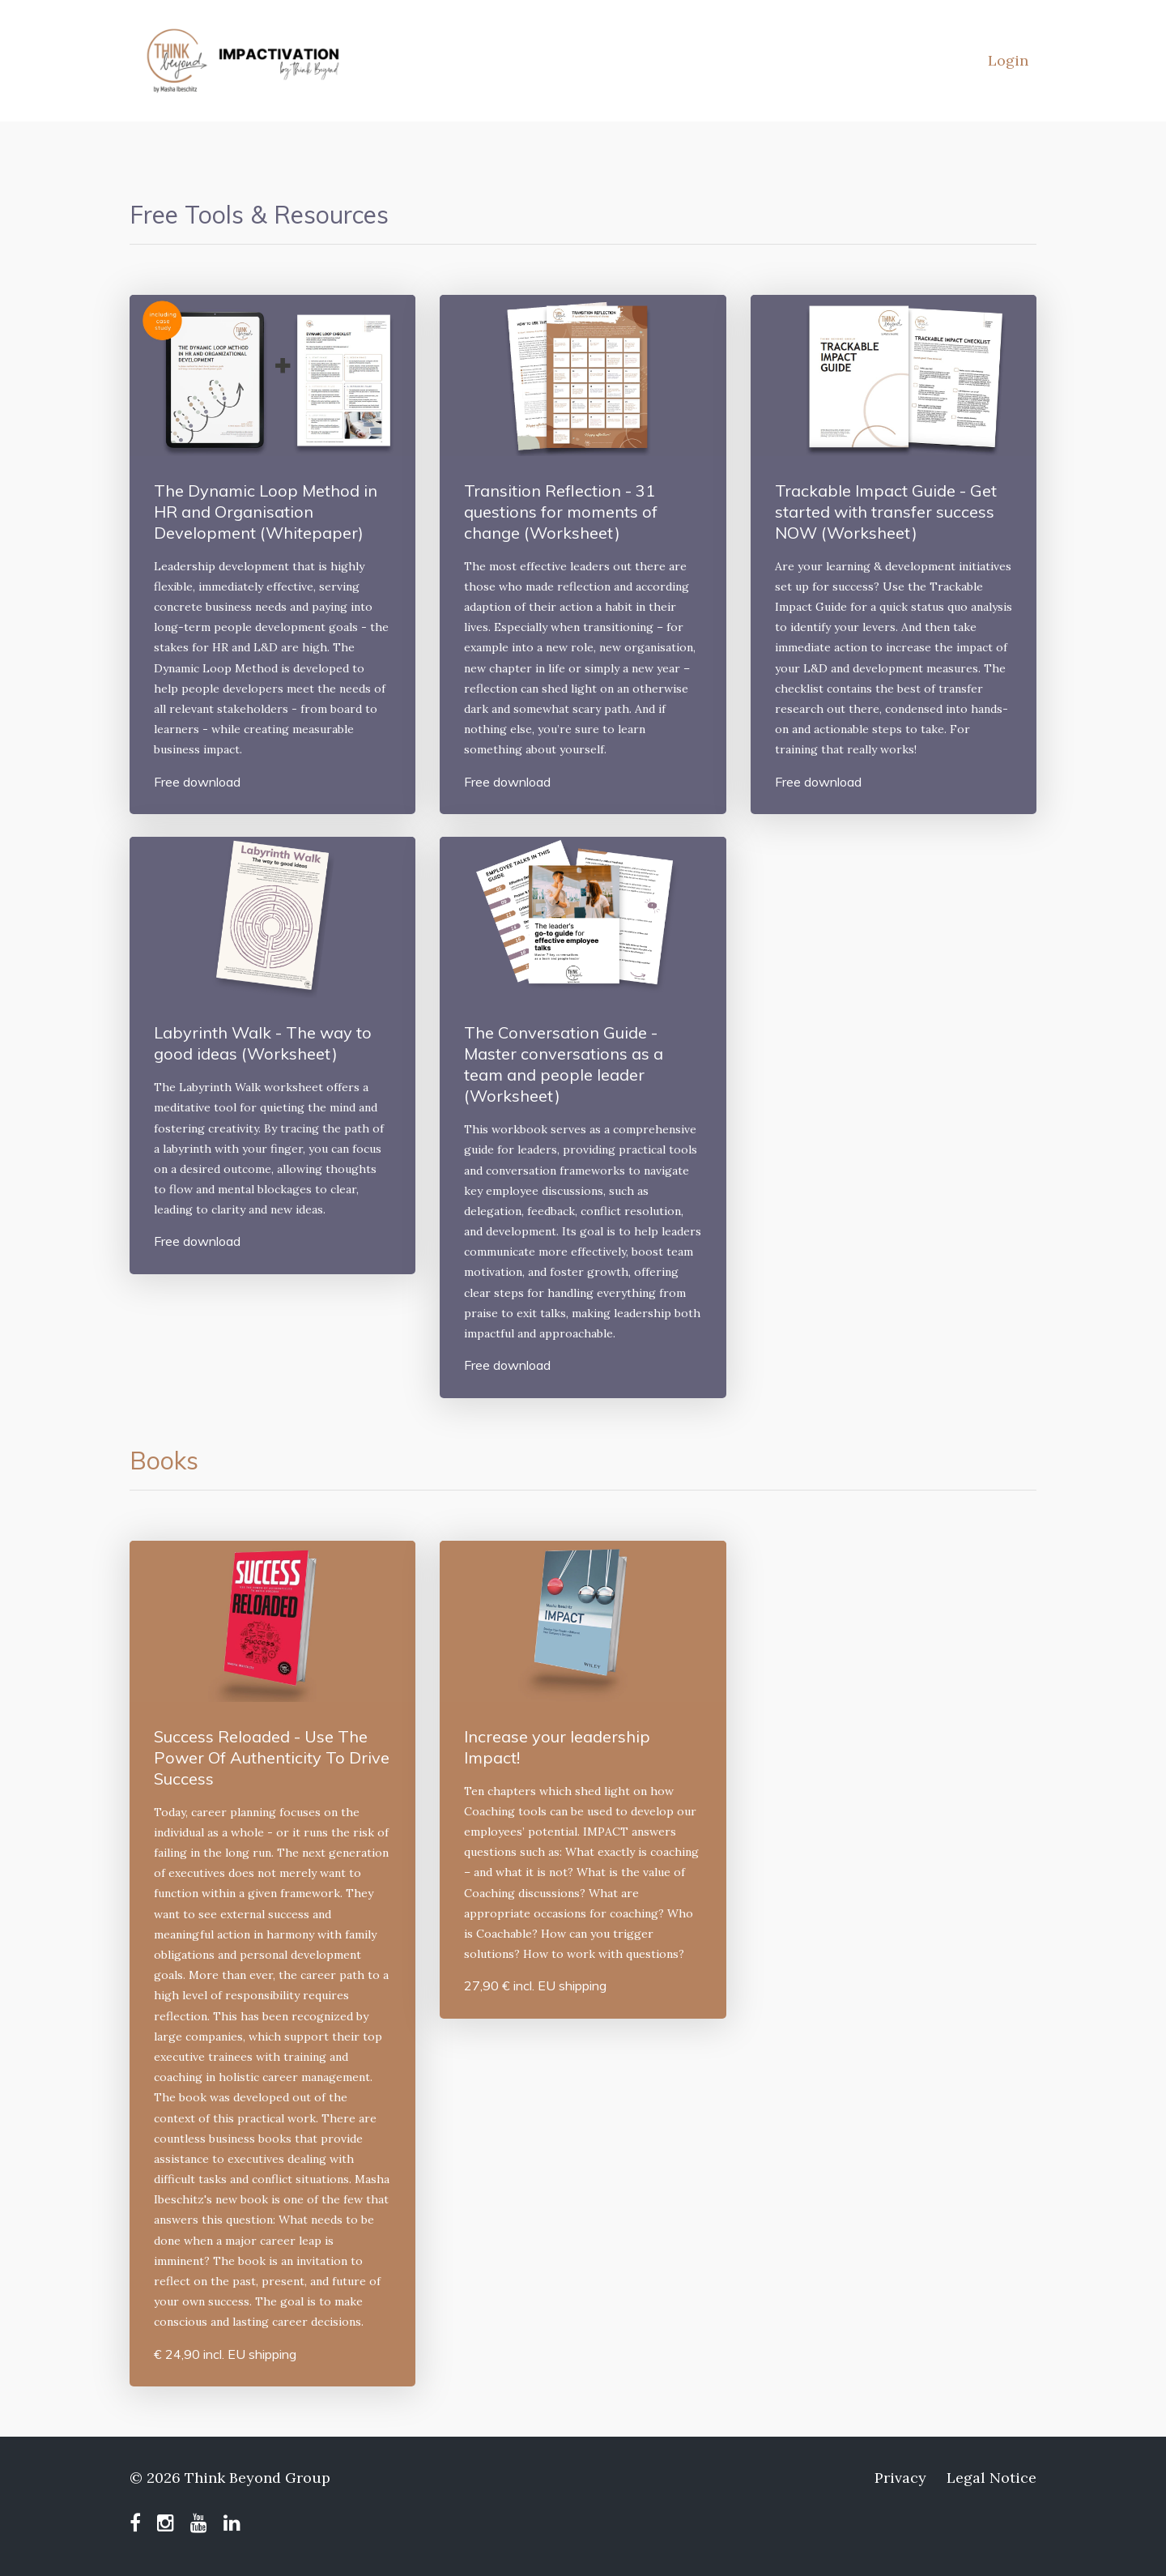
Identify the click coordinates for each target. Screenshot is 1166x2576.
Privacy (900, 2477)
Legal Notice (991, 2477)
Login (1008, 60)
